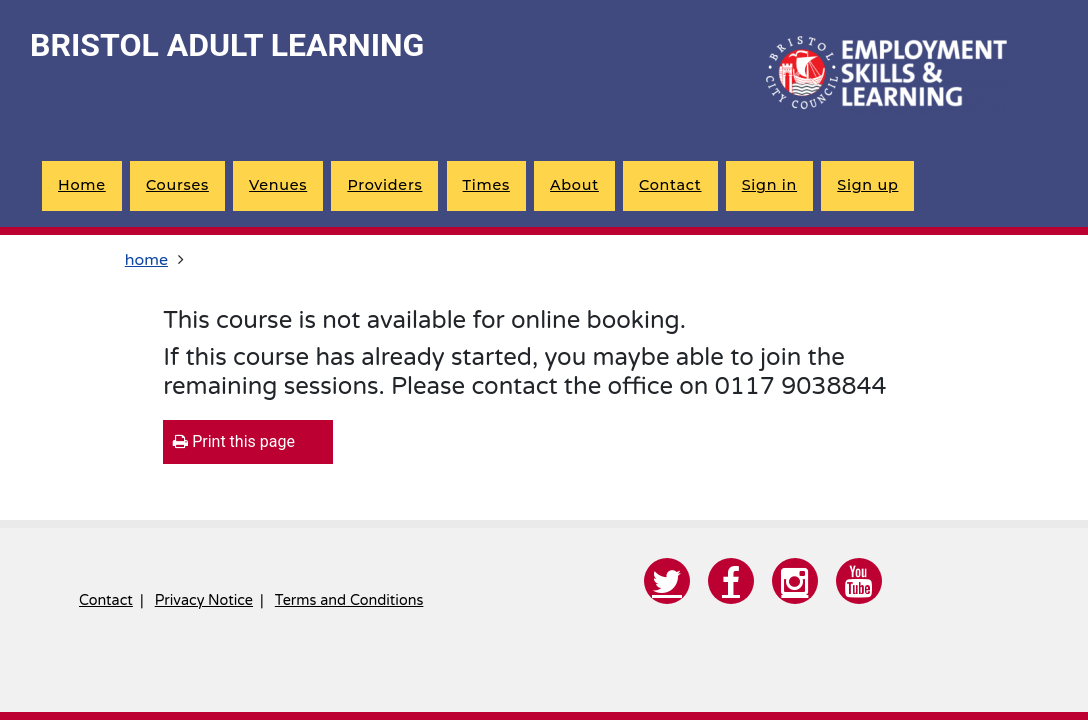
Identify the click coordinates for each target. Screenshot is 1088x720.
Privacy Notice (204, 600)
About (574, 185)
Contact (670, 185)
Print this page (234, 441)
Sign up (867, 185)
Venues (278, 185)
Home (82, 185)
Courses (177, 185)
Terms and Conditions (349, 600)
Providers (384, 185)
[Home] (882, 75)
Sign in (769, 185)
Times (486, 185)
